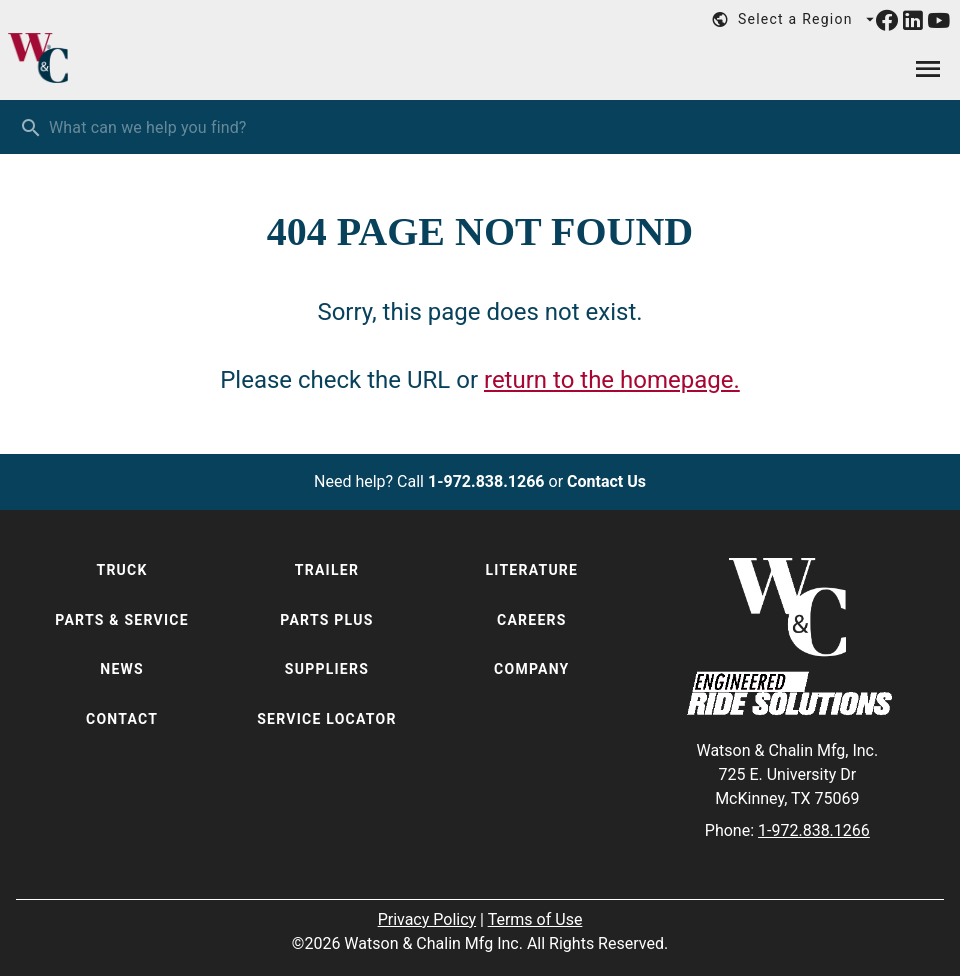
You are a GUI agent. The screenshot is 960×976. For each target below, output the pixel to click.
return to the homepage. (612, 380)
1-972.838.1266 (486, 481)
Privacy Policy (427, 919)
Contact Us (606, 481)
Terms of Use (535, 919)
